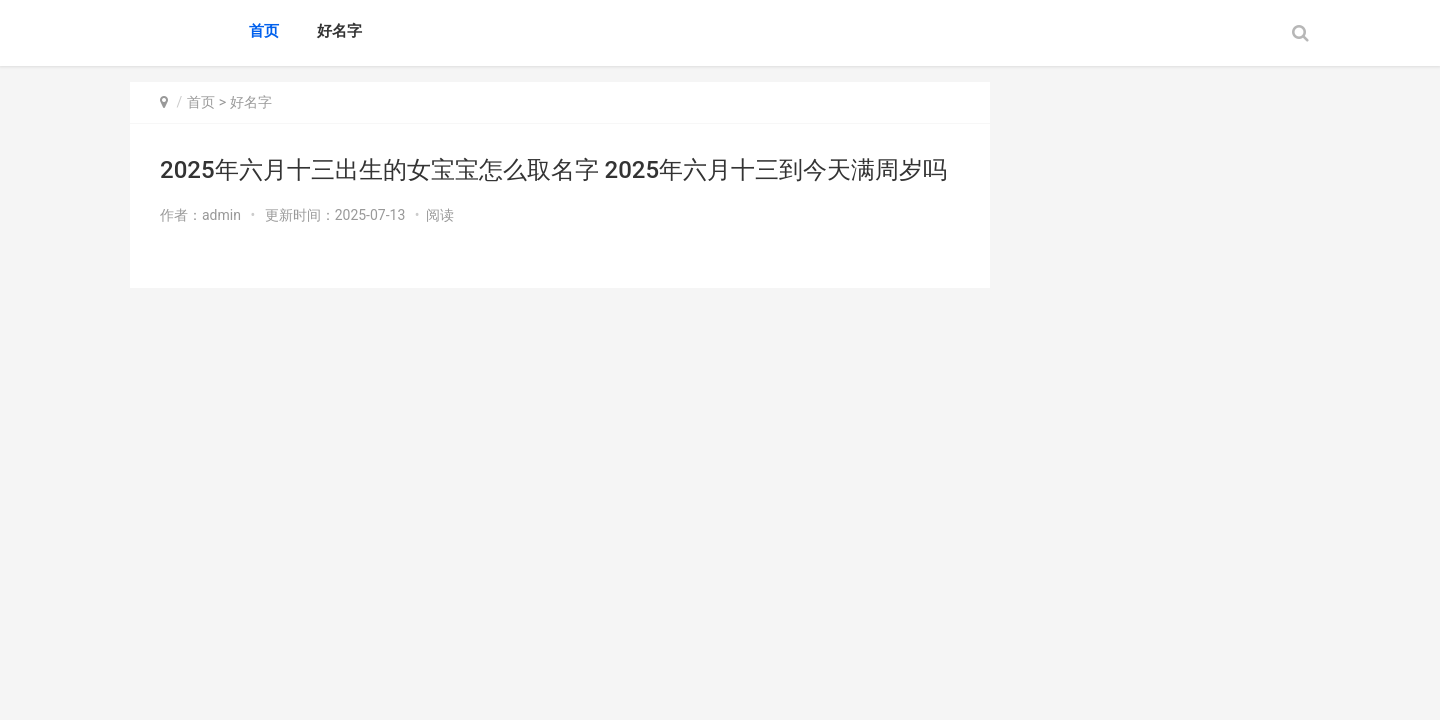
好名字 (339, 31)
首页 (264, 31)
